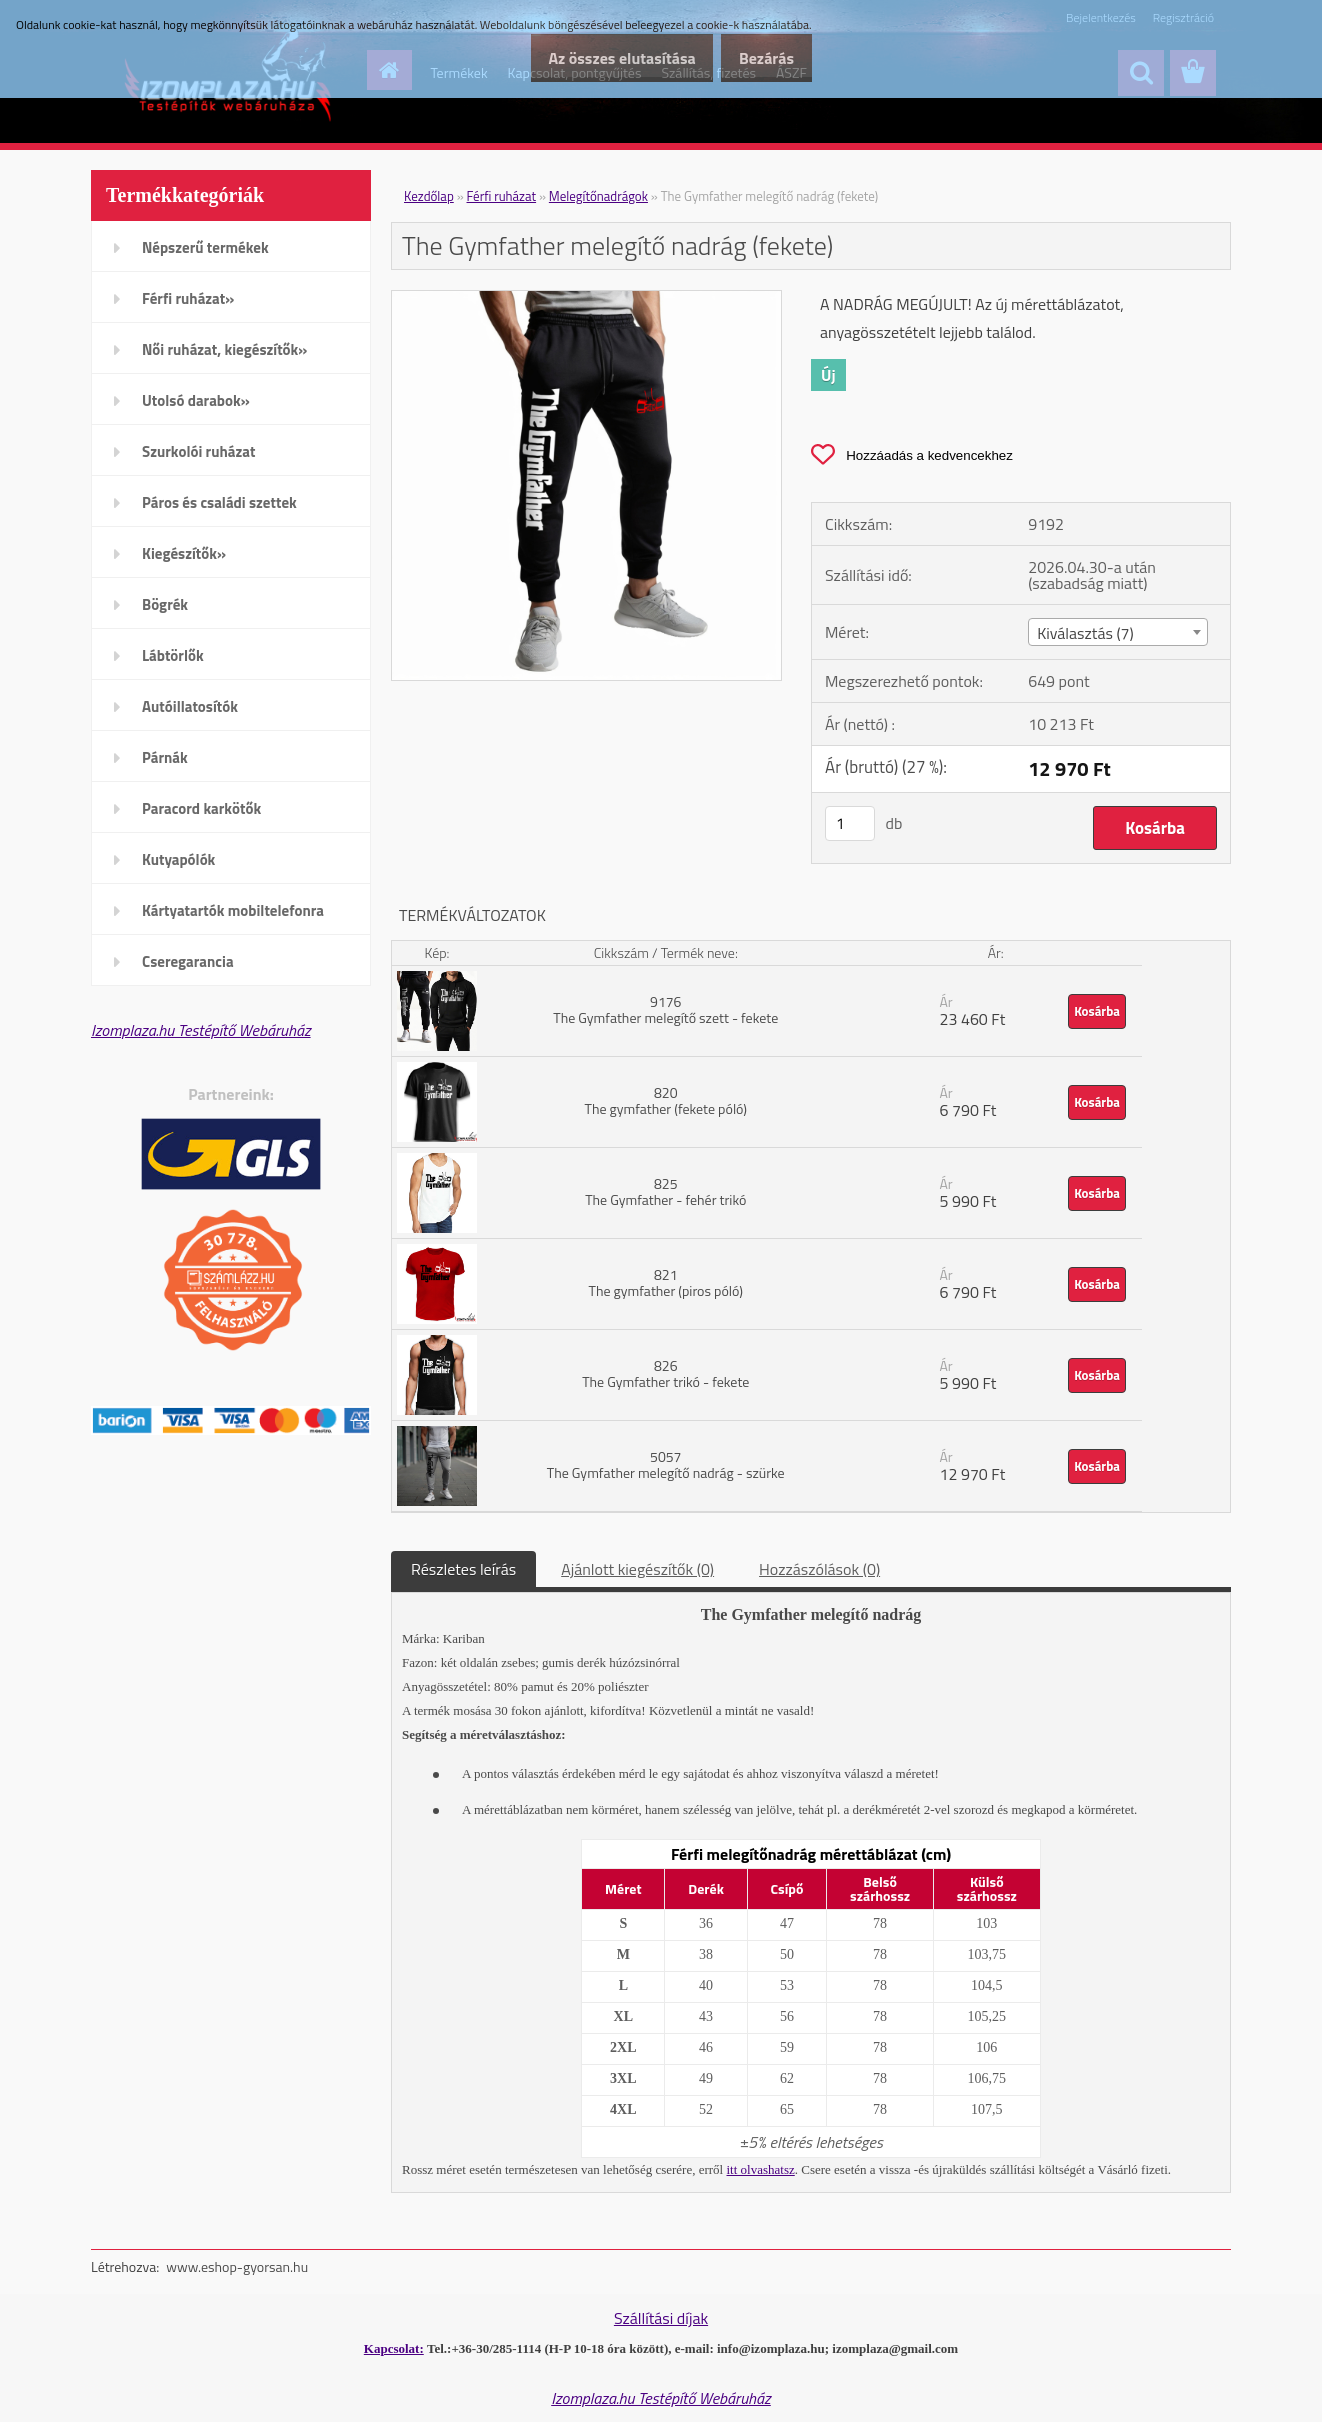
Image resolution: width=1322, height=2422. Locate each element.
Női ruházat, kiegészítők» (224, 349)
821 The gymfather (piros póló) (666, 1282)
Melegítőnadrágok (598, 196)
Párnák (165, 757)
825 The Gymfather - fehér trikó (665, 1191)
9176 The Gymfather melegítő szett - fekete (665, 1009)
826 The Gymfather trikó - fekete (665, 1373)
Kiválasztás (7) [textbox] (1085, 633)
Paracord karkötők (201, 808)
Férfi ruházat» (188, 298)
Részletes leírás (463, 1569)
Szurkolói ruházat (198, 451)
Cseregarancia (188, 961)
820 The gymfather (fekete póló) (666, 1100)
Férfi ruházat (502, 196)
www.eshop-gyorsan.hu (237, 2266)
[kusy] (850, 823)
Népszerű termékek (205, 247)
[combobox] (1117, 632)
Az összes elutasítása (599, 58)
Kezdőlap (429, 196)
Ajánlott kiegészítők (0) (637, 1569)
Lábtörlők (173, 655)
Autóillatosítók (190, 706)
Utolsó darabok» (196, 400)
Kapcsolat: (394, 2348)
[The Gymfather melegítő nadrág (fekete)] (586, 299)
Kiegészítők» (184, 553)
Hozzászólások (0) (819, 1569)
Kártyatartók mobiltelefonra (233, 910)
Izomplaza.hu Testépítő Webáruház (201, 1030)
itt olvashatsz (761, 2169)
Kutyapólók (178, 859)
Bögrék (165, 604)
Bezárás (759, 58)
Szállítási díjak (661, 2318)
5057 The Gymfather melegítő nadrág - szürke (666, 1464)
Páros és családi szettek (219, 502)
